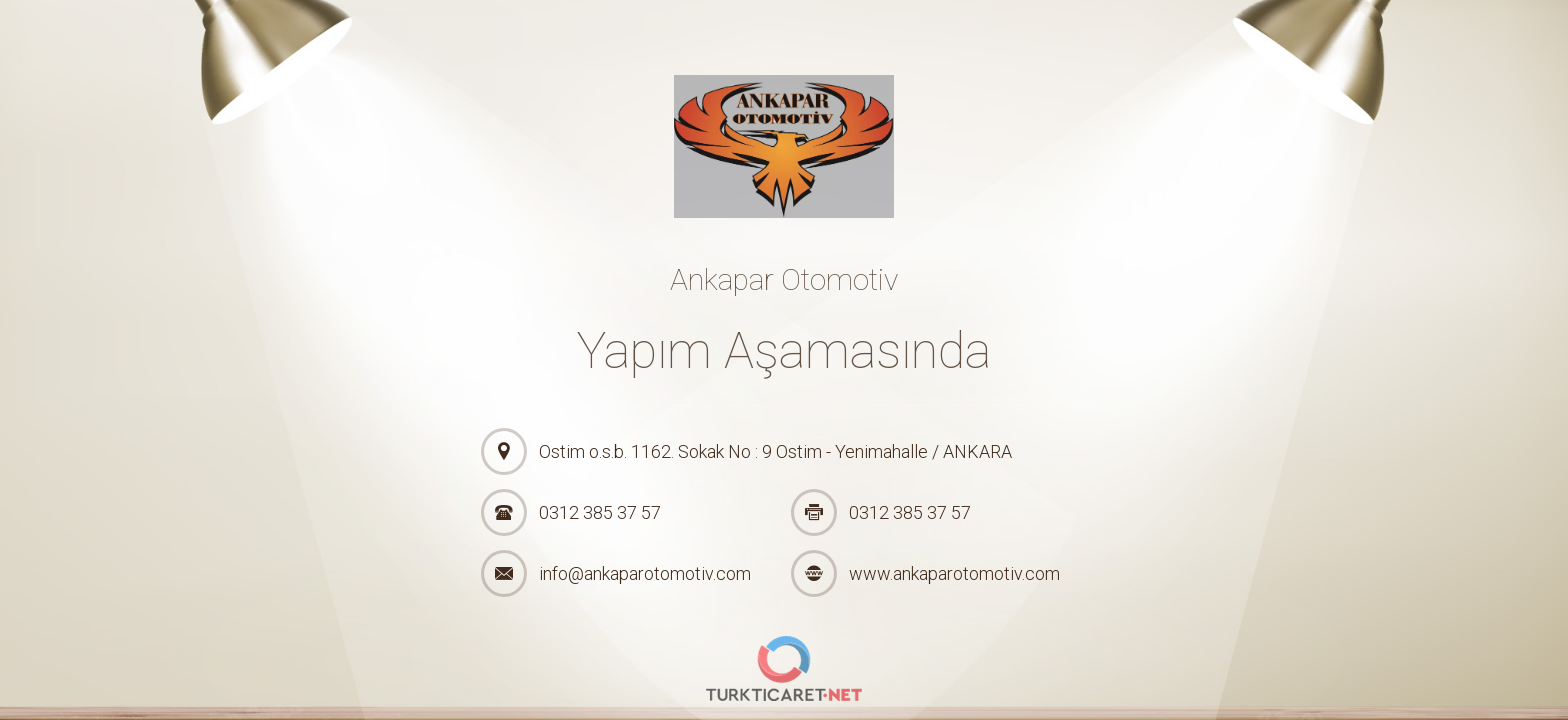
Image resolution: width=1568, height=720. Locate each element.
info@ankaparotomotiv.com (645, 573)
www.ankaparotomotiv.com (954, 573)
